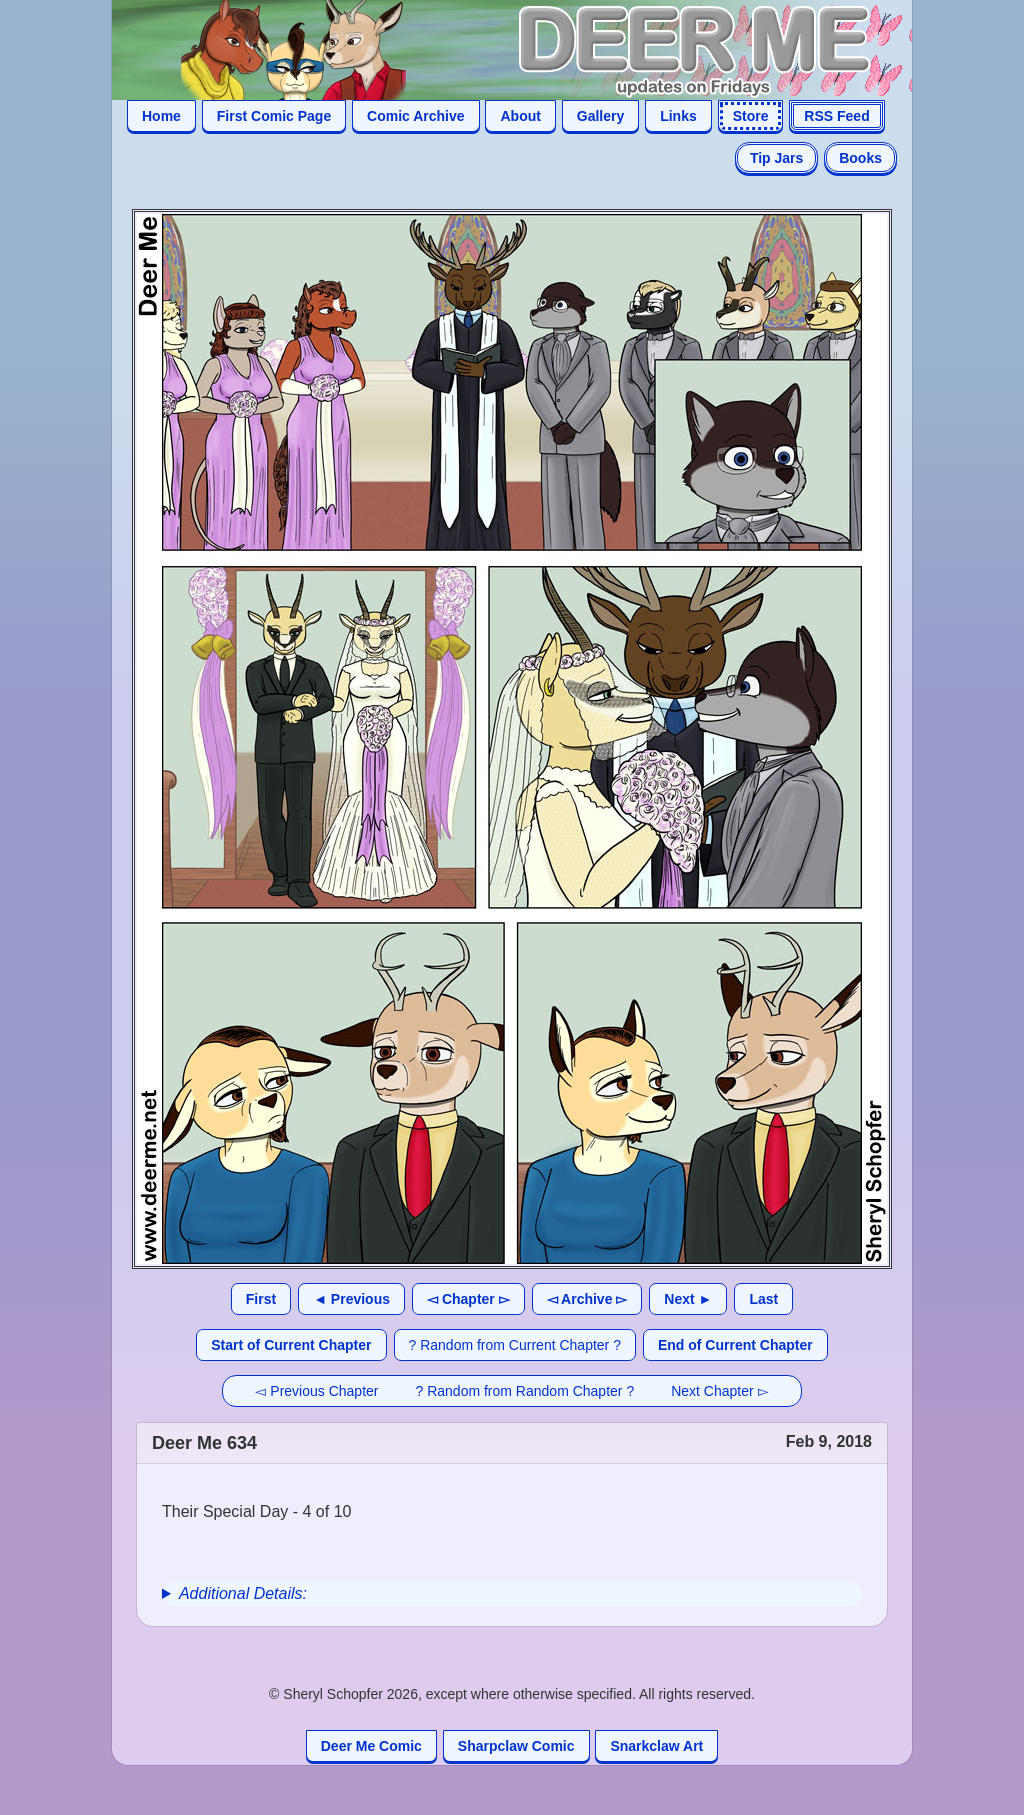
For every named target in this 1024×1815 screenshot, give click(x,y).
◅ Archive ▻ (587, 1299)
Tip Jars (776, 158)
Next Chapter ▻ (719, 1391)
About (520, 116)
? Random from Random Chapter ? (525, 1391)
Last (763, 1299)
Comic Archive (416, 116)
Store (751, 116)
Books (860, 158)
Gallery (600, 116)
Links (678, 116)
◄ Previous (351, 1299)
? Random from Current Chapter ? (515, 1345)
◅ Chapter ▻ (468, 1299)
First (261, 1299)
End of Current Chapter (735, 1345)
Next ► (688, 1299)
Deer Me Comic (371, 1746)
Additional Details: (243, 1593)
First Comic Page (274, 116)
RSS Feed (836, 116)
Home (161, 116)
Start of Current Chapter (291, 1345)
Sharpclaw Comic (516, 1746)
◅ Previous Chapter (316, 1391)
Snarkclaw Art (656, 1746)
